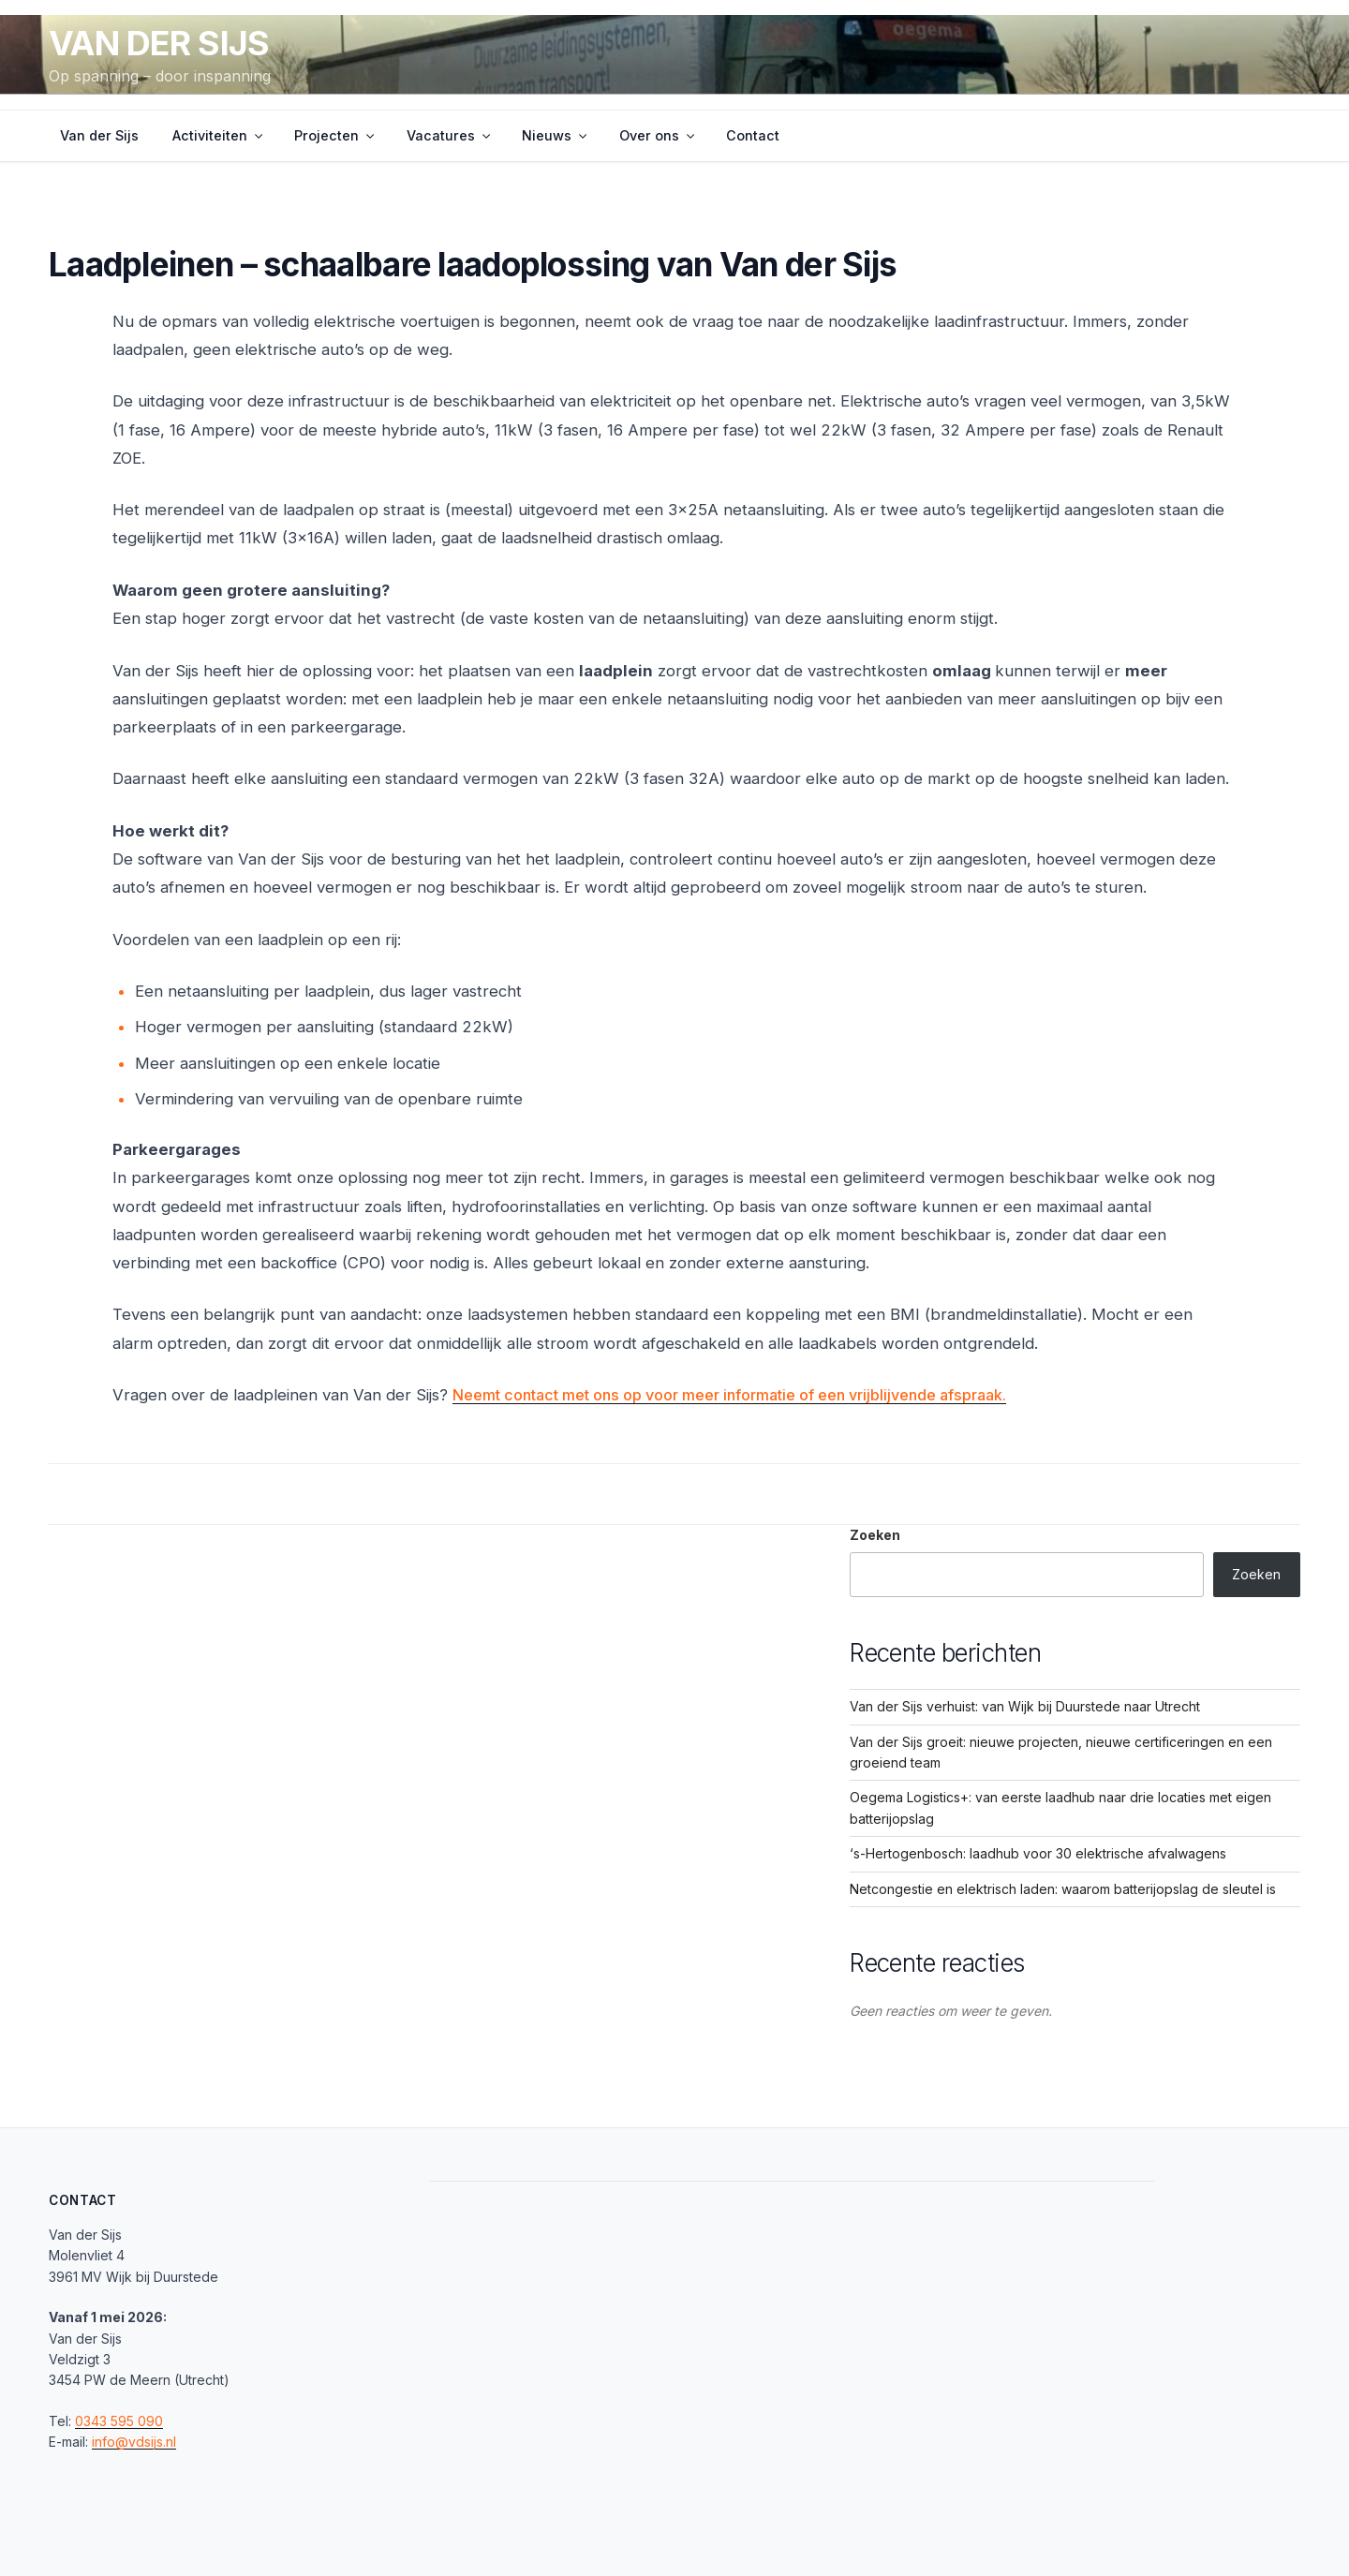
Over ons (658, 135)
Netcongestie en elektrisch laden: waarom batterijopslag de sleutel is (1063, 1889)
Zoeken (875, 1535)
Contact (752, 135)
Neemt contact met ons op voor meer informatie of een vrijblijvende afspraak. (741, 1394)
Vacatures (450, 135)
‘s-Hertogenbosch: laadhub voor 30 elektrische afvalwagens (1038, 1853)
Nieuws (555, 135)
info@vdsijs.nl (134, 2442)
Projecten (335, 135)
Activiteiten (218, 135)
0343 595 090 (119, 2421)
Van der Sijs (159, 43)
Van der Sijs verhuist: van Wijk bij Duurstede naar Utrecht (1025, 1706)
